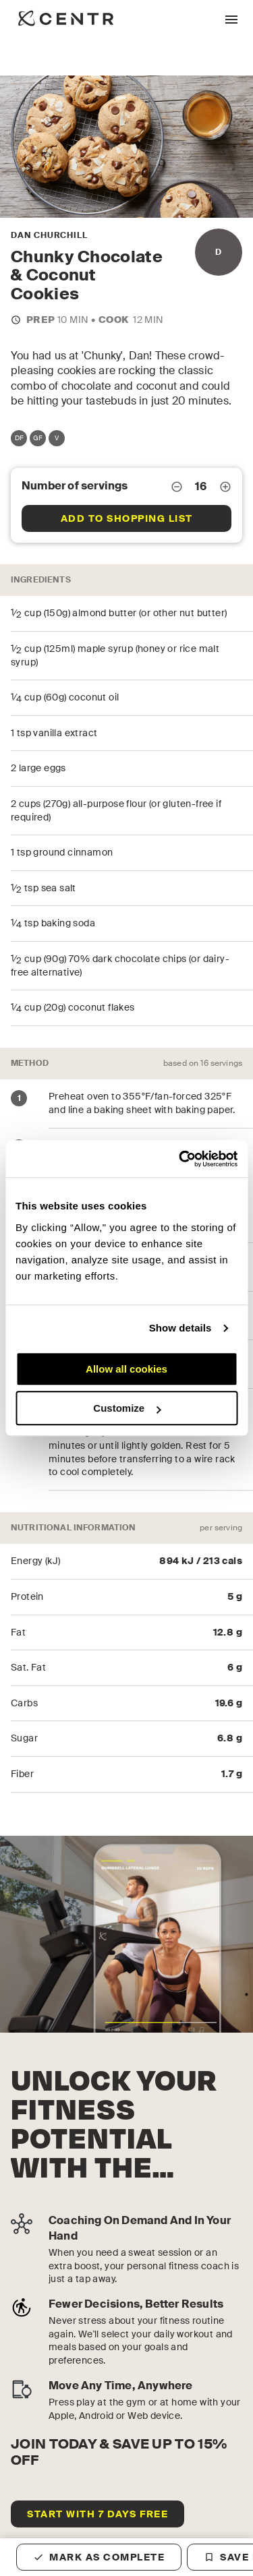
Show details (180, 1328)
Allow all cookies (126, 1369)
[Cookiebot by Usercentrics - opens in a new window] (180, 1159)
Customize (127, 1408)
